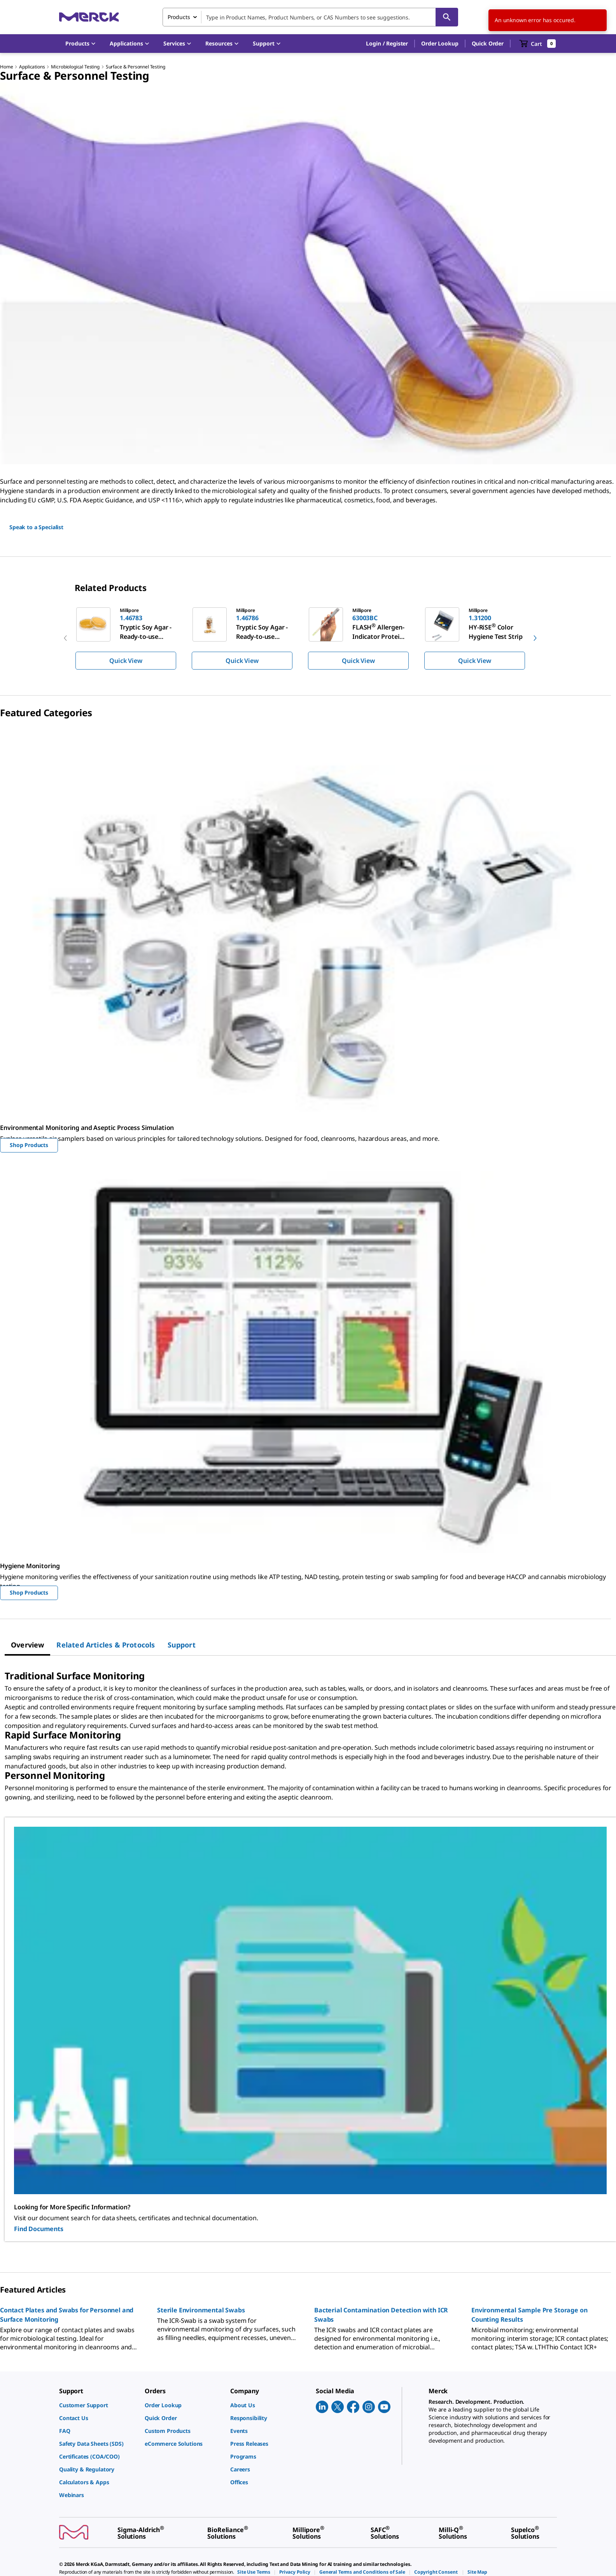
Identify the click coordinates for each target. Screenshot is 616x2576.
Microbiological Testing (75, 66)
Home (6, 66)
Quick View (125, 660)
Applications (32, 66)
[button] (387, 43)
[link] (98, 2405)
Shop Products (29, 1145)
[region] (308, 638)
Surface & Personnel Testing (135, 66)
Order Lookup (439, 43)
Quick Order (488, 43)
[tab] (27, 1645)
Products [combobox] (179, 17)
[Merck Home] (89, 16)
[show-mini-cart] (537, 43)
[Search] (447, 17)
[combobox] (310, 17)
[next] (535, 638)
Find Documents (38, 2228)
